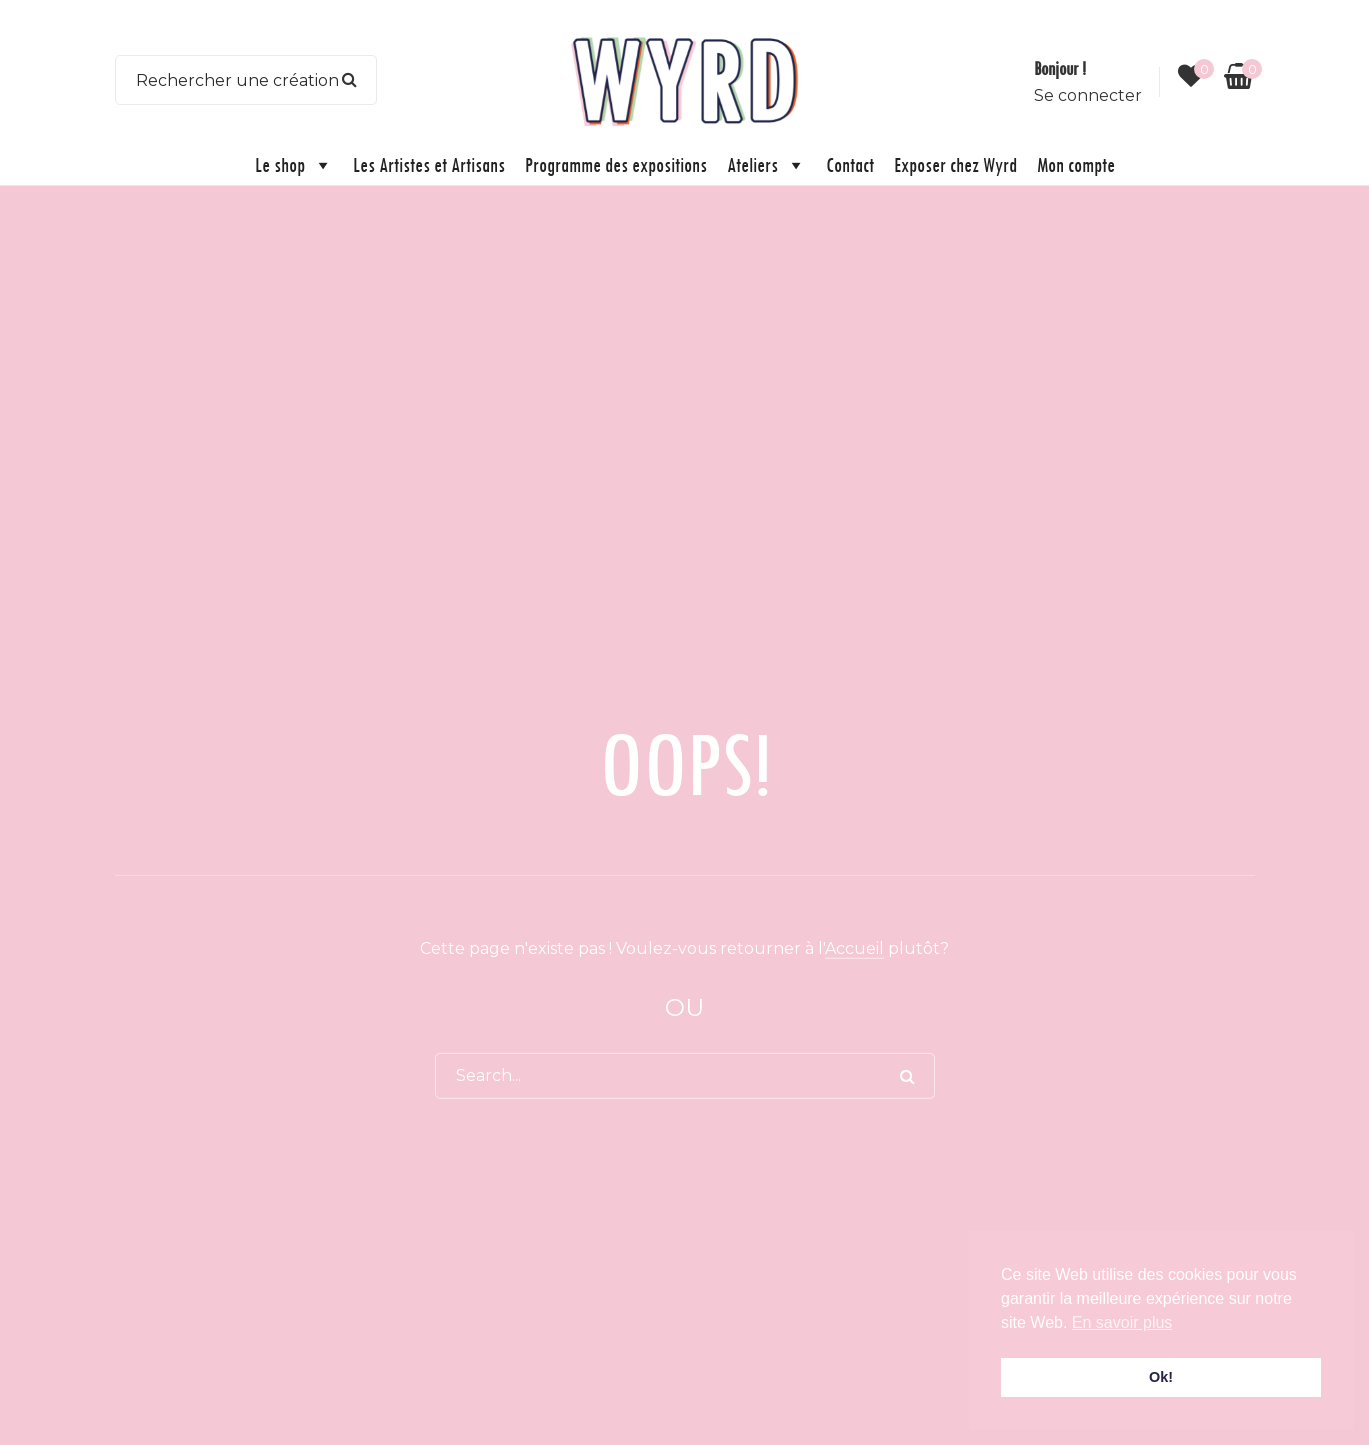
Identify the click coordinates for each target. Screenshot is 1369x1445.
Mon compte (1076, 164)
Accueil (854, 947)
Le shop (294, 165)
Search (349, 80)
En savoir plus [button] (1122, 1322)
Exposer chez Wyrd (955, 164)
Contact (850, 164)
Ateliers (766, 165)
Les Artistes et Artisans (429, 164)
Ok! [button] (1161, 1377)
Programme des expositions (616, 164)
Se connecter (1088, 95)
